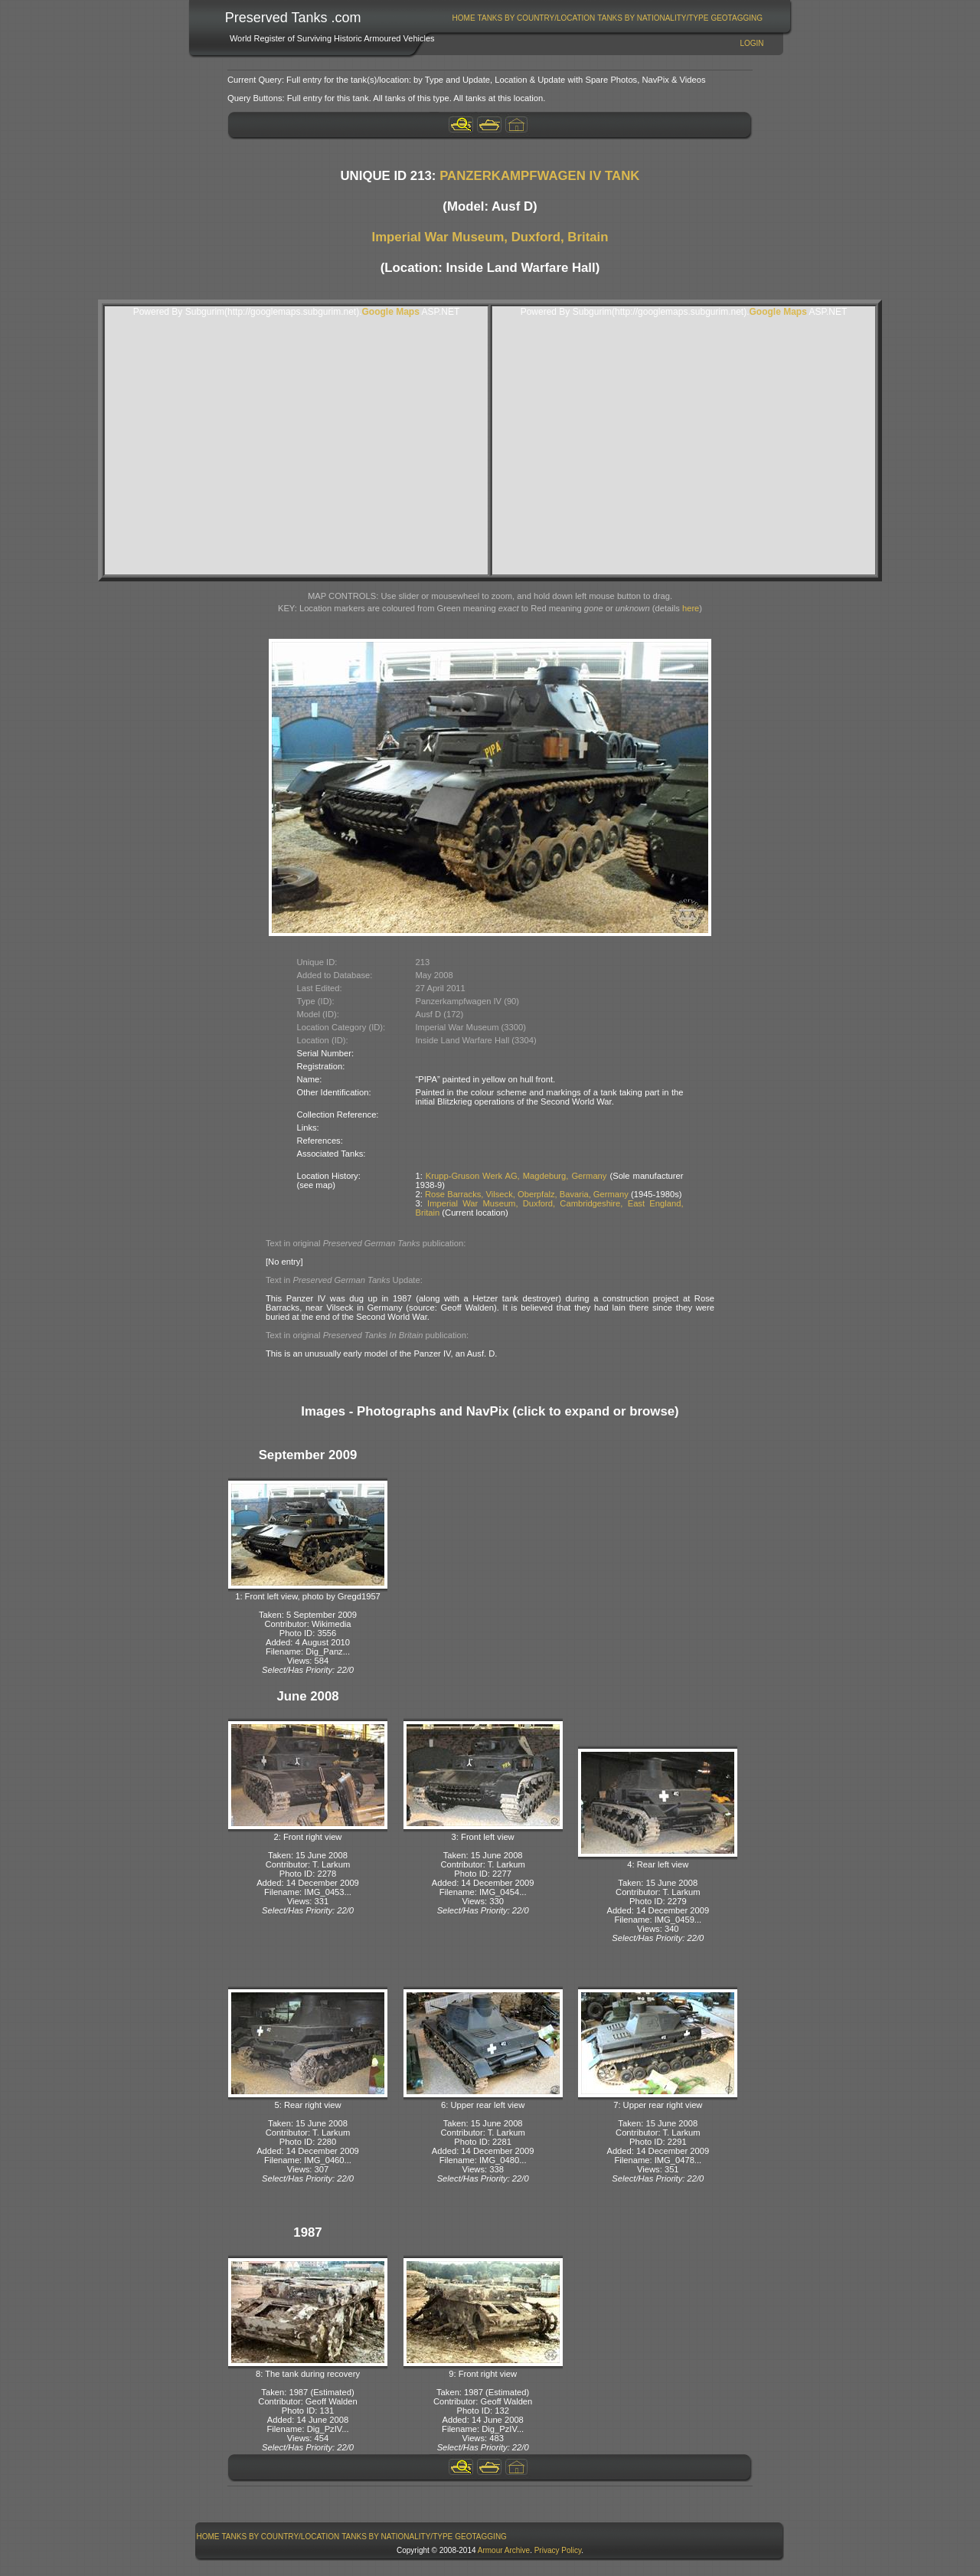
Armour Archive (504, 2550)
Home (463, 18)
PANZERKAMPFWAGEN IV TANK (539, 176)
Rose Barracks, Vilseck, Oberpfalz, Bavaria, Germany (527, 1194)
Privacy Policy (558, 2550)
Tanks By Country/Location (537, 18)
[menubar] (607, 18)
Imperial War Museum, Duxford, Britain (490, 237)
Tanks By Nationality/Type (652, 18)
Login (751, 43)
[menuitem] (463, 18)
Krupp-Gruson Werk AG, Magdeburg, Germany (516, 1175)
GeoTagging (736, 18)
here (690, 608)
